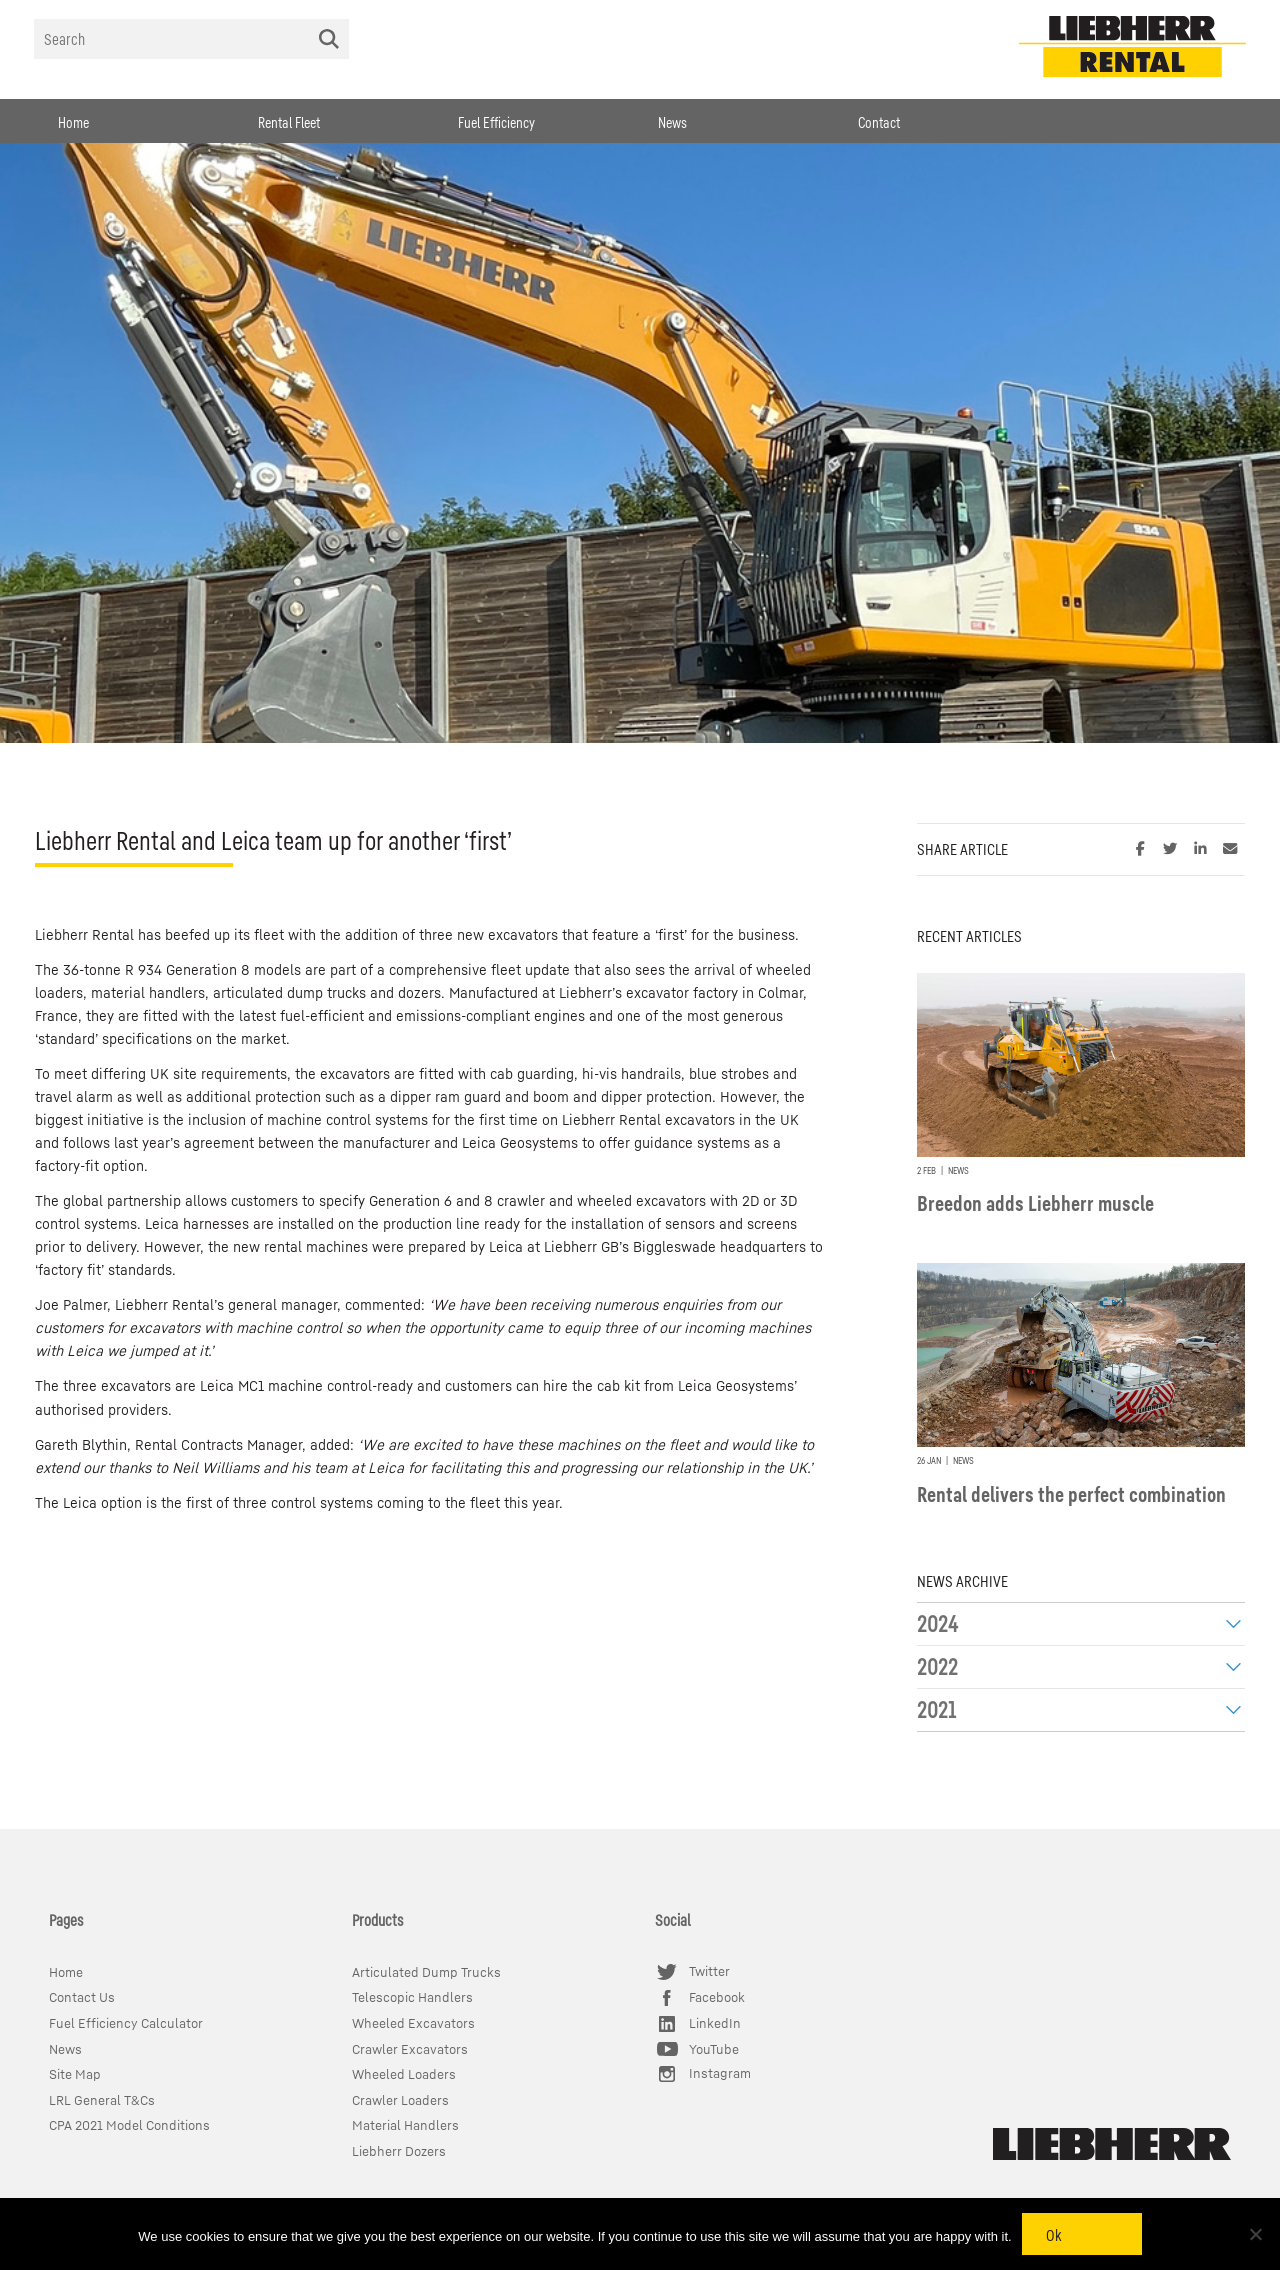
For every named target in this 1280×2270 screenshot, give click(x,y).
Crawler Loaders (400, 2100)
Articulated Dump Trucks (426, 1972)
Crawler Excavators (410, 2049)
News (672, 122)
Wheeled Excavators (413, 2023)
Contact (879, 122)
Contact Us (82, 1997)
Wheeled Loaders (404, 2074)
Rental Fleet (289, 122)
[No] (1255, 2234)
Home (73, 122)
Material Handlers (405, 2125)
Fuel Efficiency (496, 122)
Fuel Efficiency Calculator (126, 2023)
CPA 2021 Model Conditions (129, 2125)
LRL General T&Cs (102, 2100)
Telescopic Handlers (412, 1997)
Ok (1054, 2235)
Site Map (75, 2074)
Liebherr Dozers (399, 2151)
